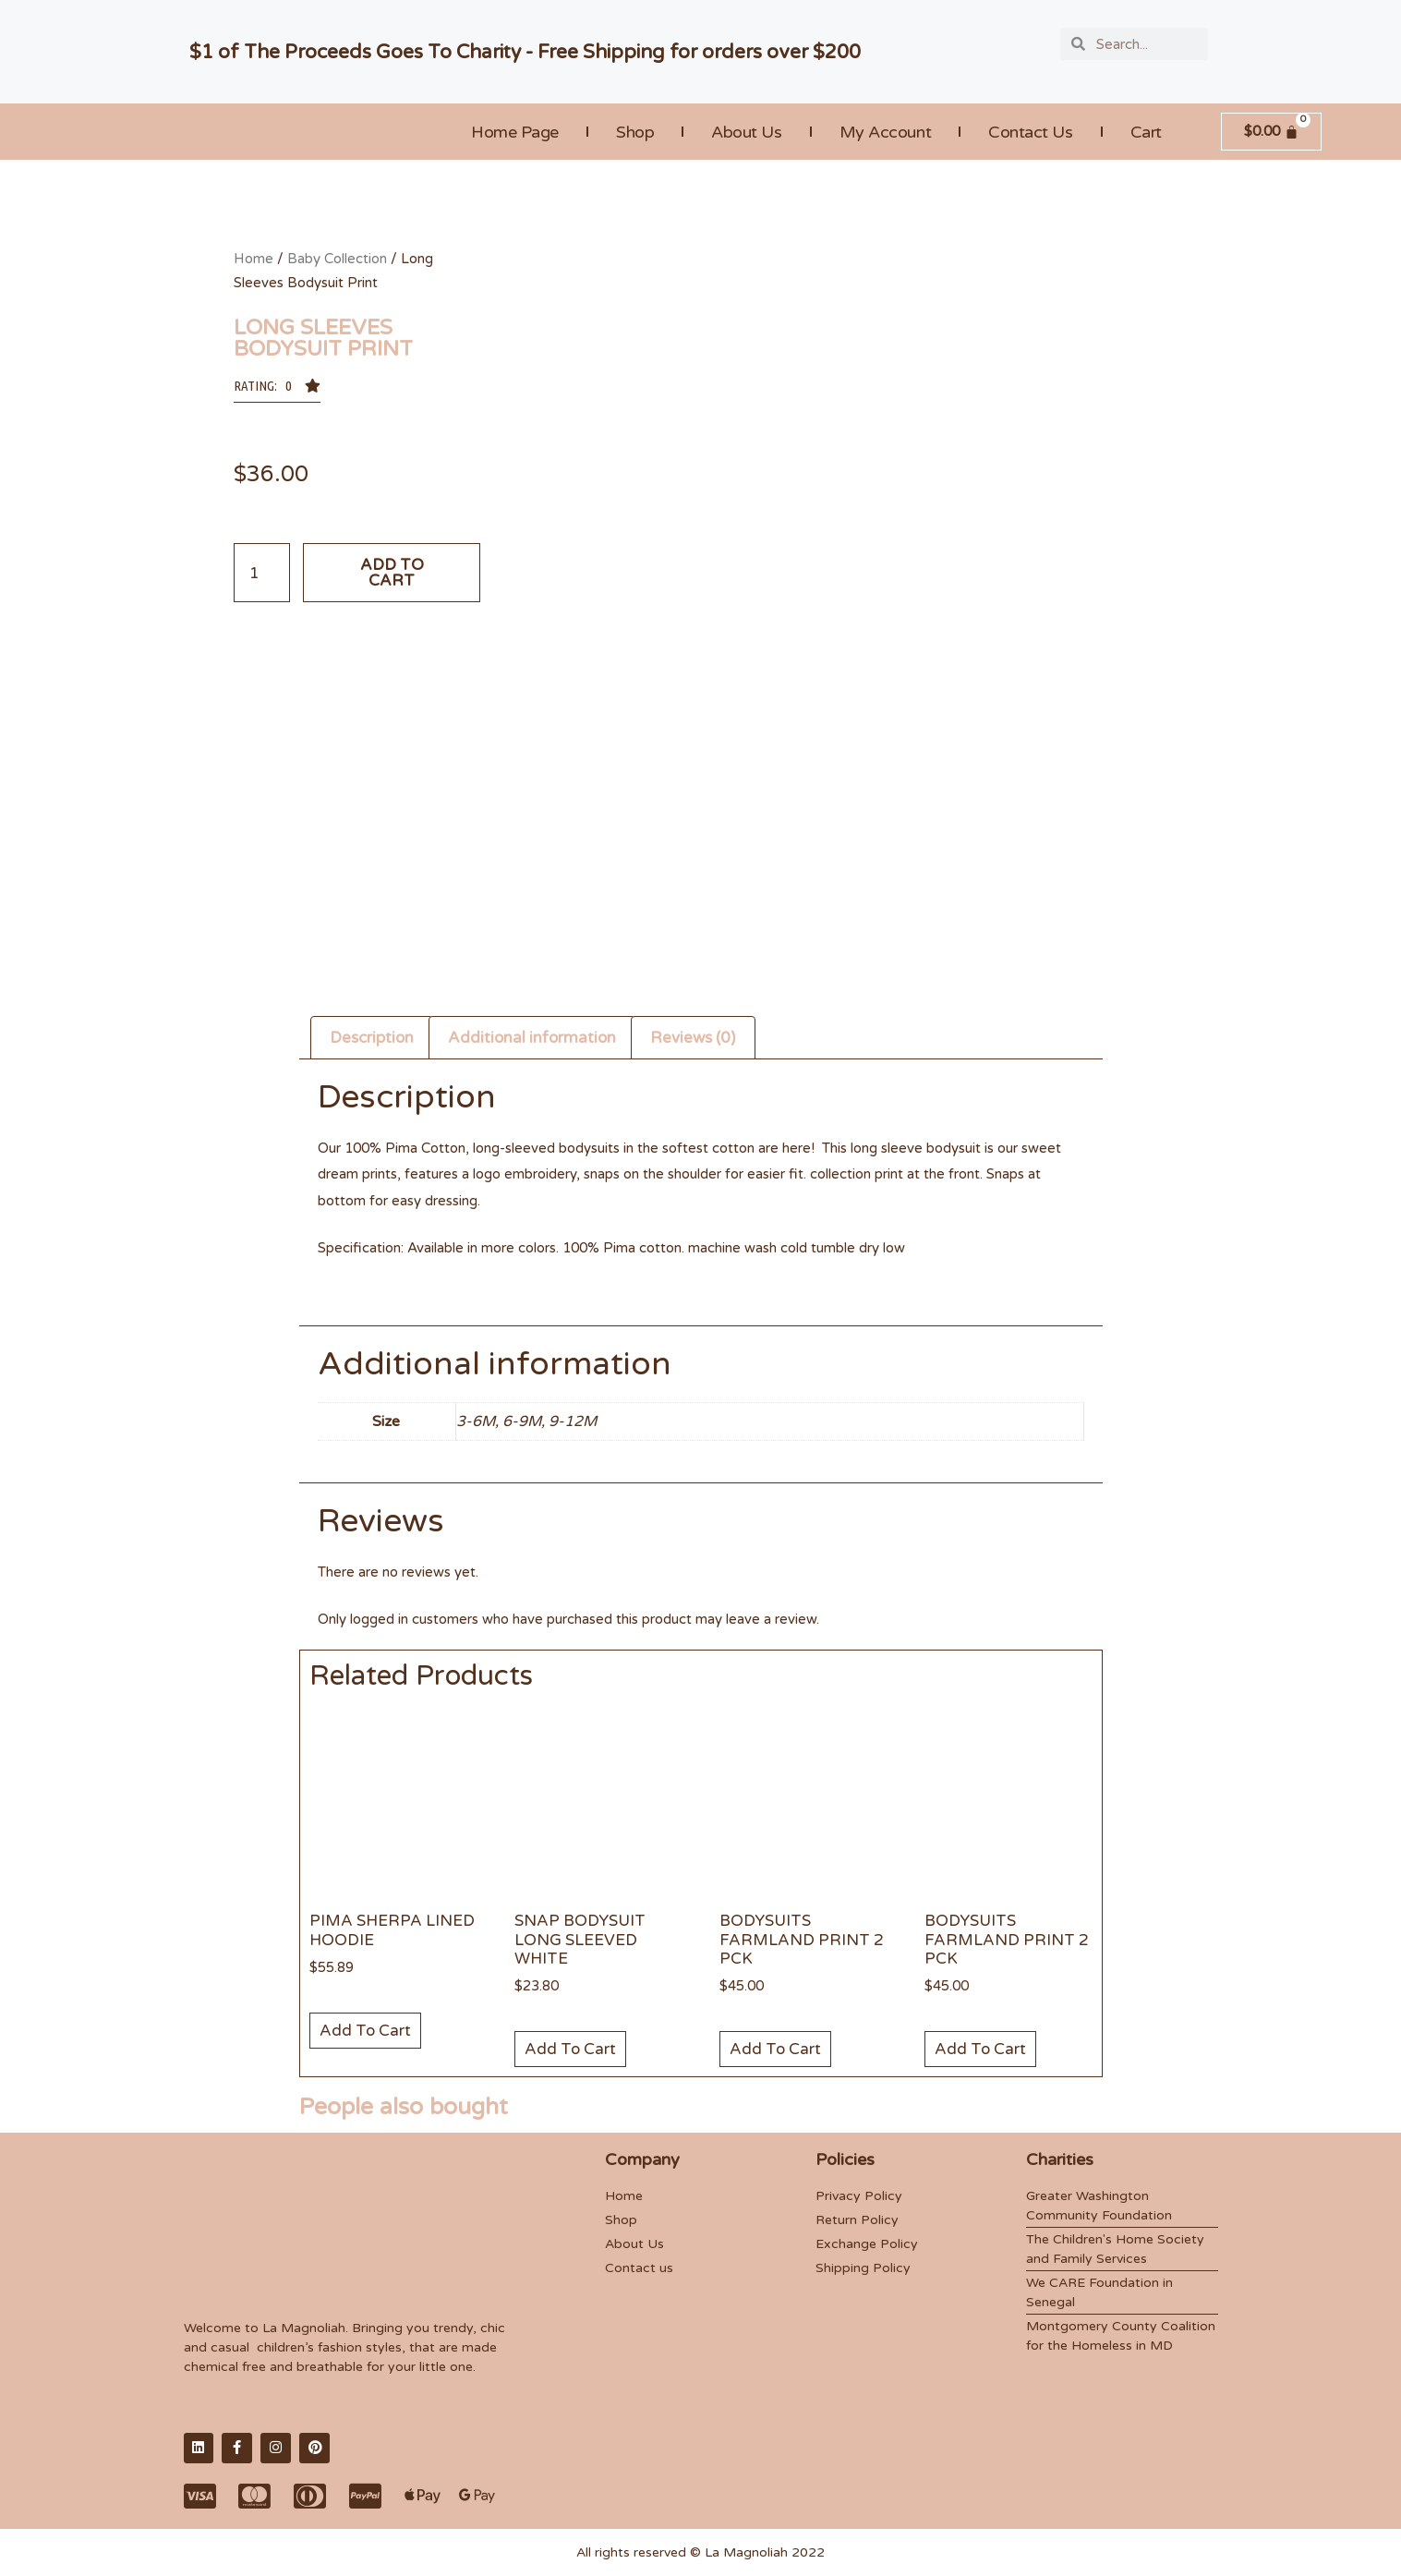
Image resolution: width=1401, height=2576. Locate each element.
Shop (635, 132)
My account (885, 132)
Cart (1146, 132)
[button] (277, 391)
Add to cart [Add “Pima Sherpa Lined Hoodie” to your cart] (365, 2030)
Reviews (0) (692, 1037)
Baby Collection (337, 258)
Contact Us (1030, 132)
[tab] (372, 1037)
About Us (746, 132)
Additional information (532, 1037)
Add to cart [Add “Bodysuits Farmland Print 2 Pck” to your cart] (775, 2049)
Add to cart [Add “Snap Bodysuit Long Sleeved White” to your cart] (570, 2049)
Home (253, 258)
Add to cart (392, 572)
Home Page (515, 132)
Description (372, 1037)
